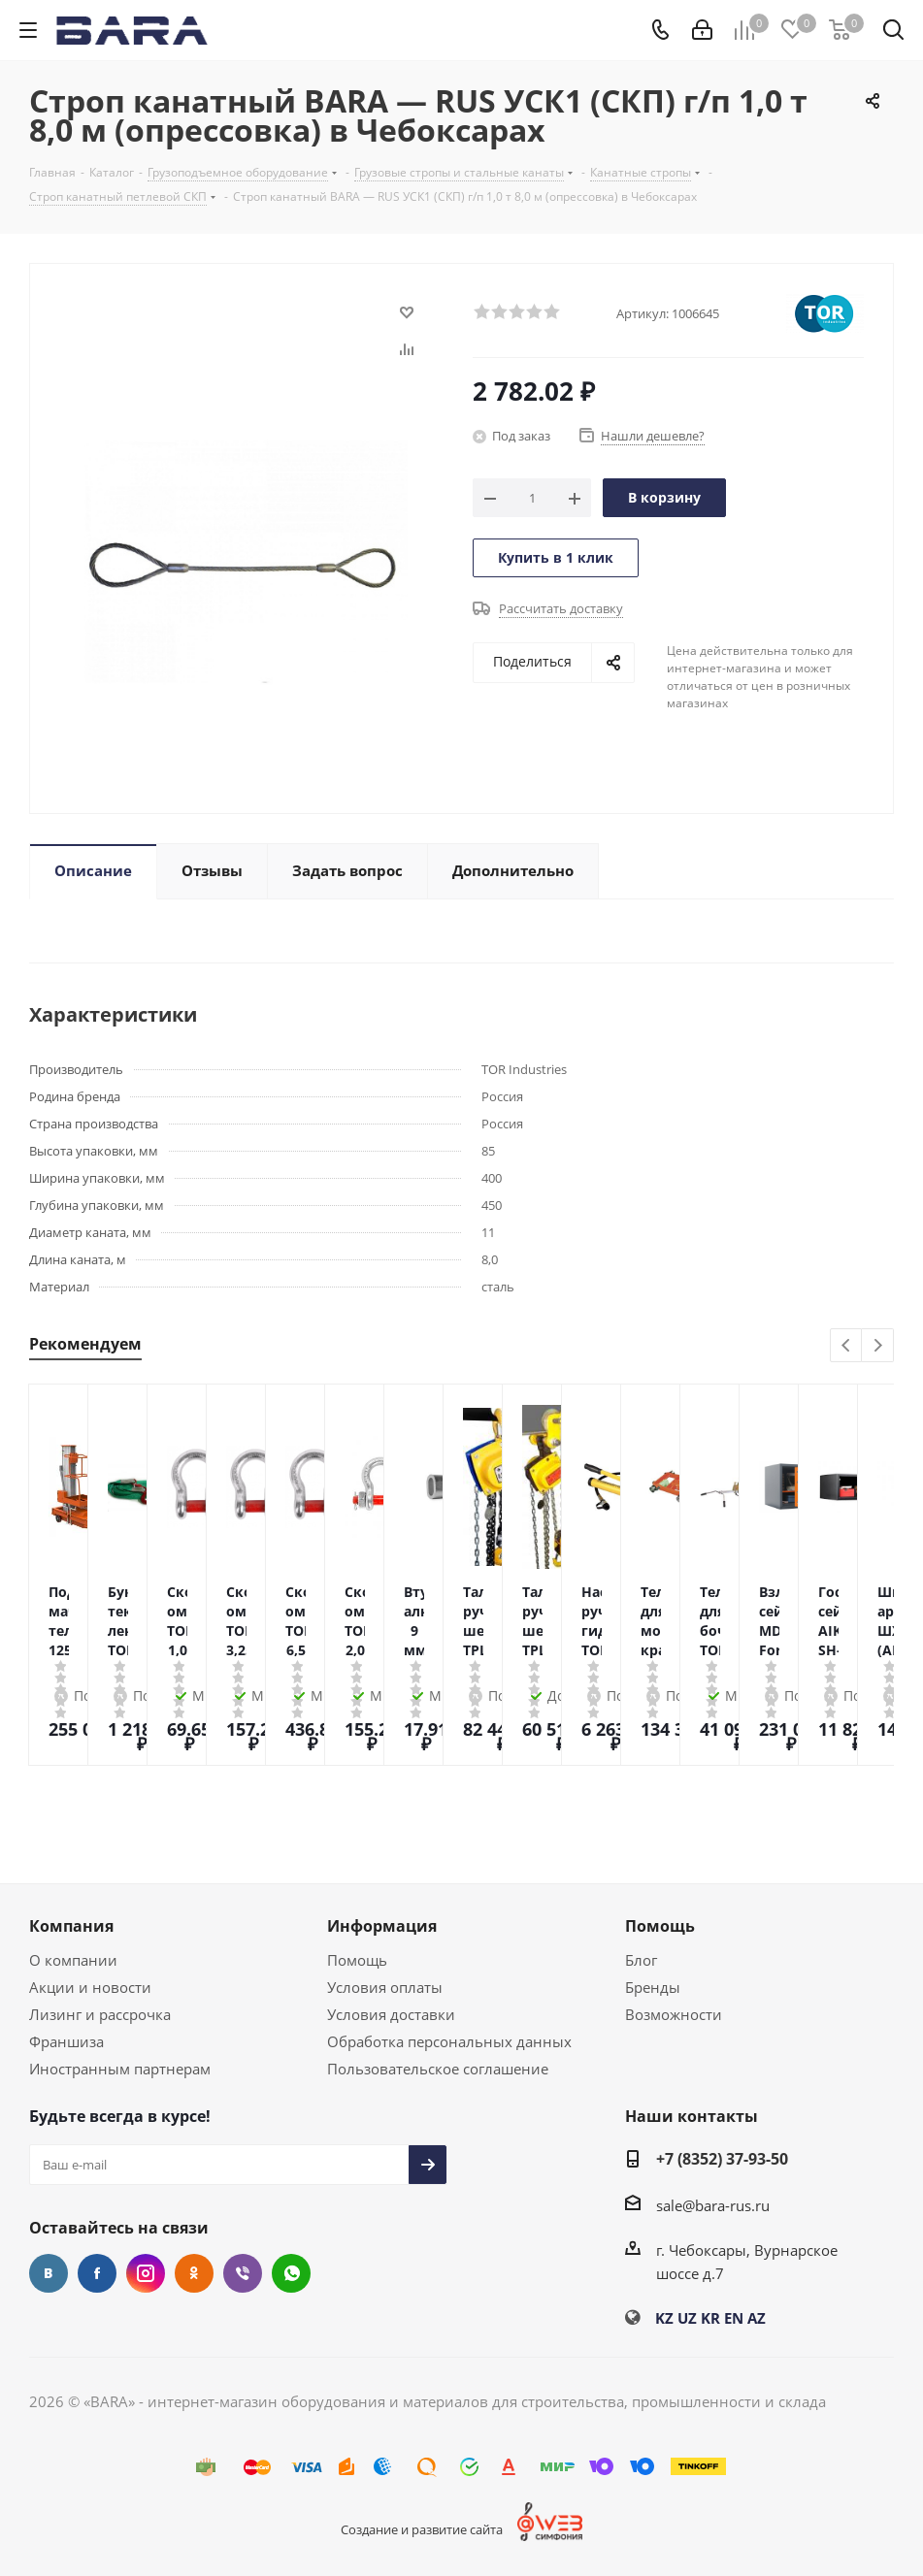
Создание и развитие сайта (422, 2529)
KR (710, 2318)
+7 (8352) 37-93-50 (722, 2158)
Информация (382, 1926)
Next (878, 1346)
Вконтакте (48, 2273)
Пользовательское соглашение (437, 2068)
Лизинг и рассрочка (100, 2014)
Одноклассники (194, 2273)
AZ (756, 2318)
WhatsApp (291, 2273)
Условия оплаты (385, 1987)
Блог (641, 1960)
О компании (73, 1960)
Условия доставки (391, 2014)
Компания (71, 1926)
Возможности (673, 2014)
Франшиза (66, 2041)
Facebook (97, 2273)
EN (733, 2318)
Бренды (652, 1987)
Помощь (357, 1960)
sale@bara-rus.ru (713, 2205)
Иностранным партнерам (120, 2068)
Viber (242, 2273)
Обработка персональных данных (449, 2041)
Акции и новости (90, 1987)
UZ (687, 2318)
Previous (847, 1346)
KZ (664, 2318)
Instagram (145, 2273)
